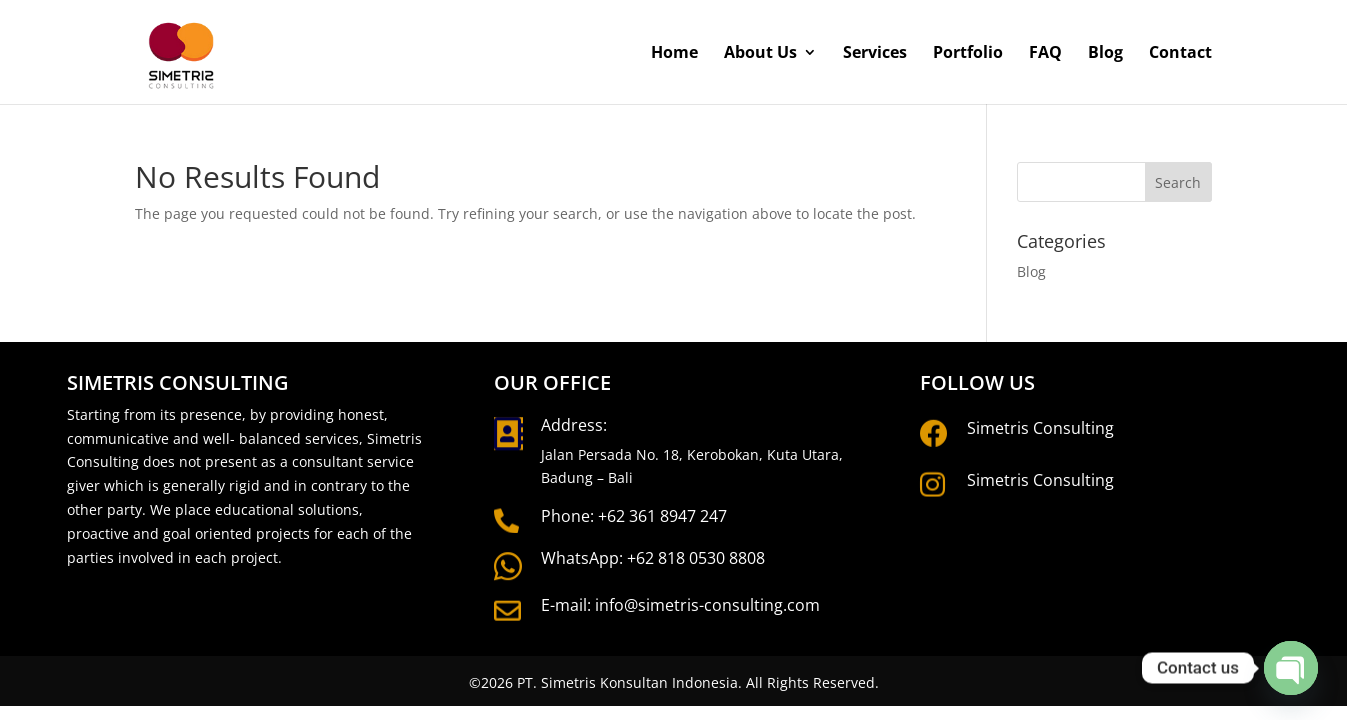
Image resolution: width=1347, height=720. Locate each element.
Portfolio (968, 54)
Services (875, 54)
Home (674, 54)
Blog (1105, 54)
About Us (760, 54)
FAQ (1045, 54)
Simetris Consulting (1040, 428)
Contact (1180, 54)
